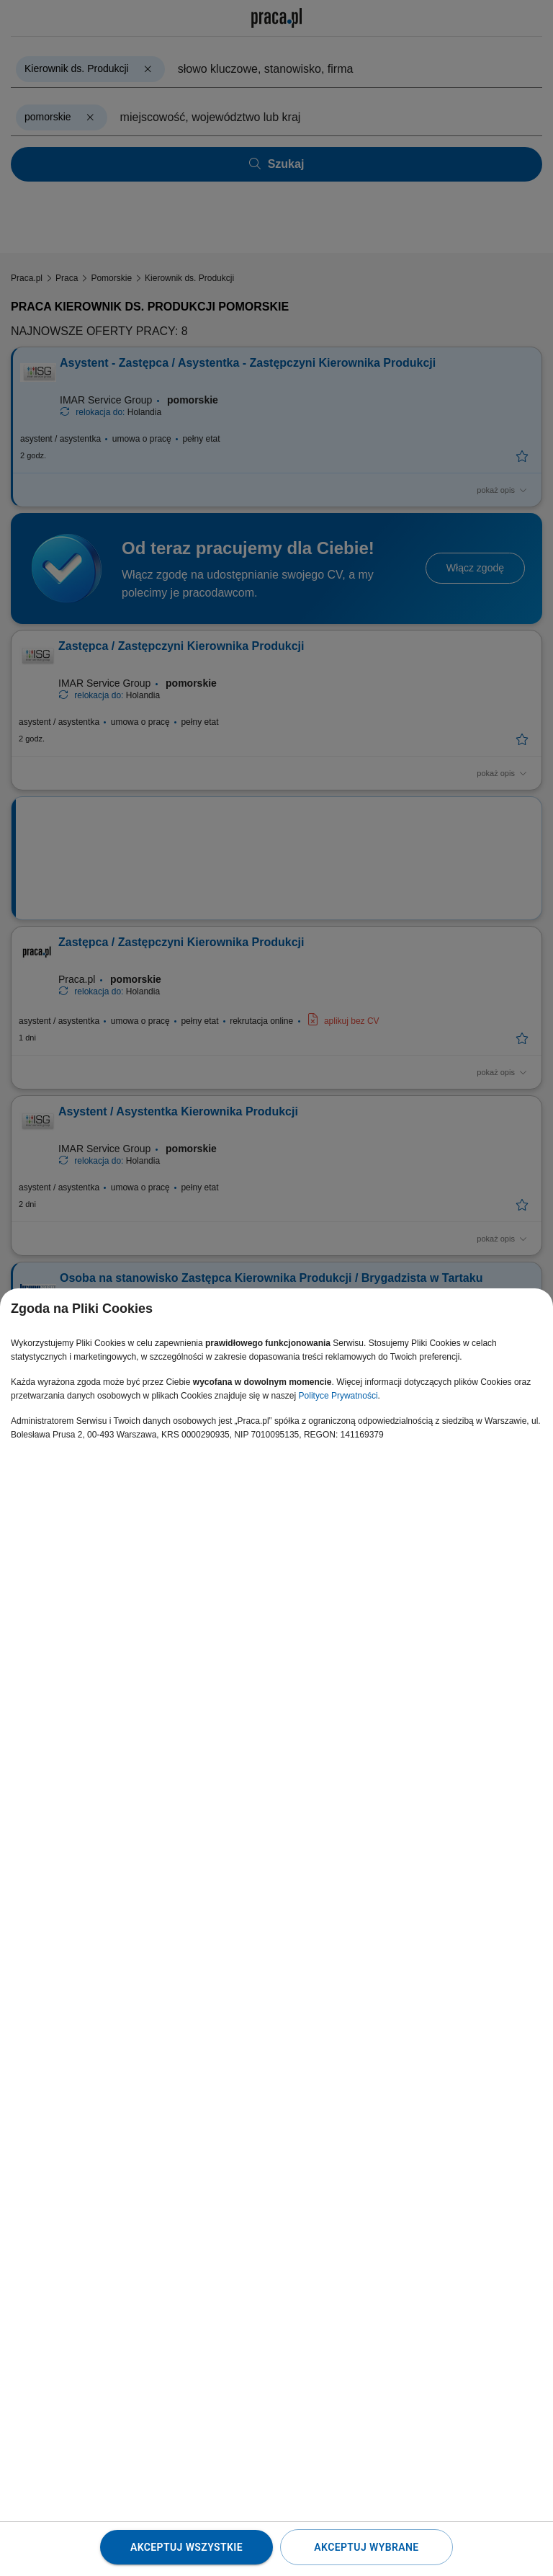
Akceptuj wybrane (366, 2547)
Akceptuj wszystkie (186, 2547)
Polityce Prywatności (338, 1396)
